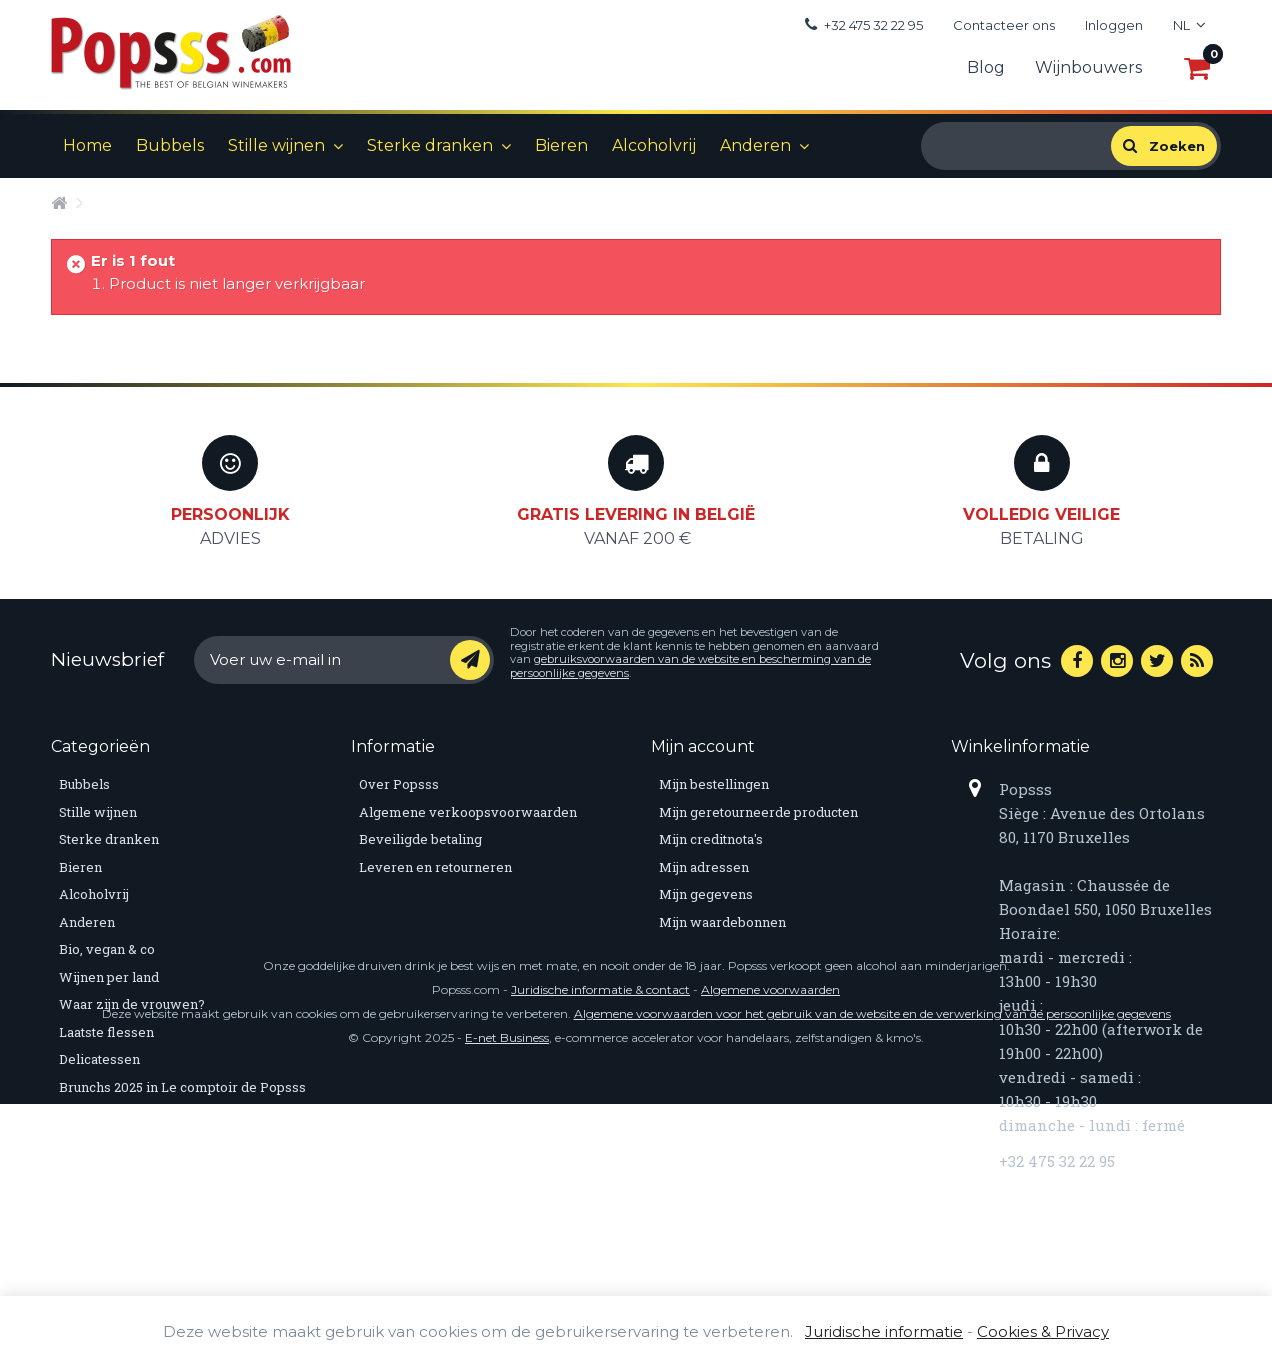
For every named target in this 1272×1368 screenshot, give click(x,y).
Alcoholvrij (654, 145)
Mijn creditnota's (711, 839)
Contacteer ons (1004, 25)
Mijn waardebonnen (722, 922)
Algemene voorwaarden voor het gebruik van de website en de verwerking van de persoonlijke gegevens (872, 1277)
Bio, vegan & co (107, 949)
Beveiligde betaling (420, 839)
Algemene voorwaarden (770, 1253)
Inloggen (1114, 25)
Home (87, 145)
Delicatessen (99, 1059)
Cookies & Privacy (1043, 1331)
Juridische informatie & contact (600, 1253)
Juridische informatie (884, 1331)
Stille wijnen (276, 145)
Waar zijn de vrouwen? (132, 1004)
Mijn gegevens (706, 894)
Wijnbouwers (1088, 67)
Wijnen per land (109, 977)
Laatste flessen (106, 1032)
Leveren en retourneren (435, 867)
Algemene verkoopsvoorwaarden (468, 812)
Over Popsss (399, 784)
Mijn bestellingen (714, 784)
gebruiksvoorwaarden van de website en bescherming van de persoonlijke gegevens (690, 666)
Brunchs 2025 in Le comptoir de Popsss (182, 1087)
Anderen (755, 145)
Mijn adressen (704, 867)
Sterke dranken (430, 145)
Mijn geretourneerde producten (758, 812)
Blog (986, 67)
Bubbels (170, 145)
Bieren (561, 145)
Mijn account (703, 746)
